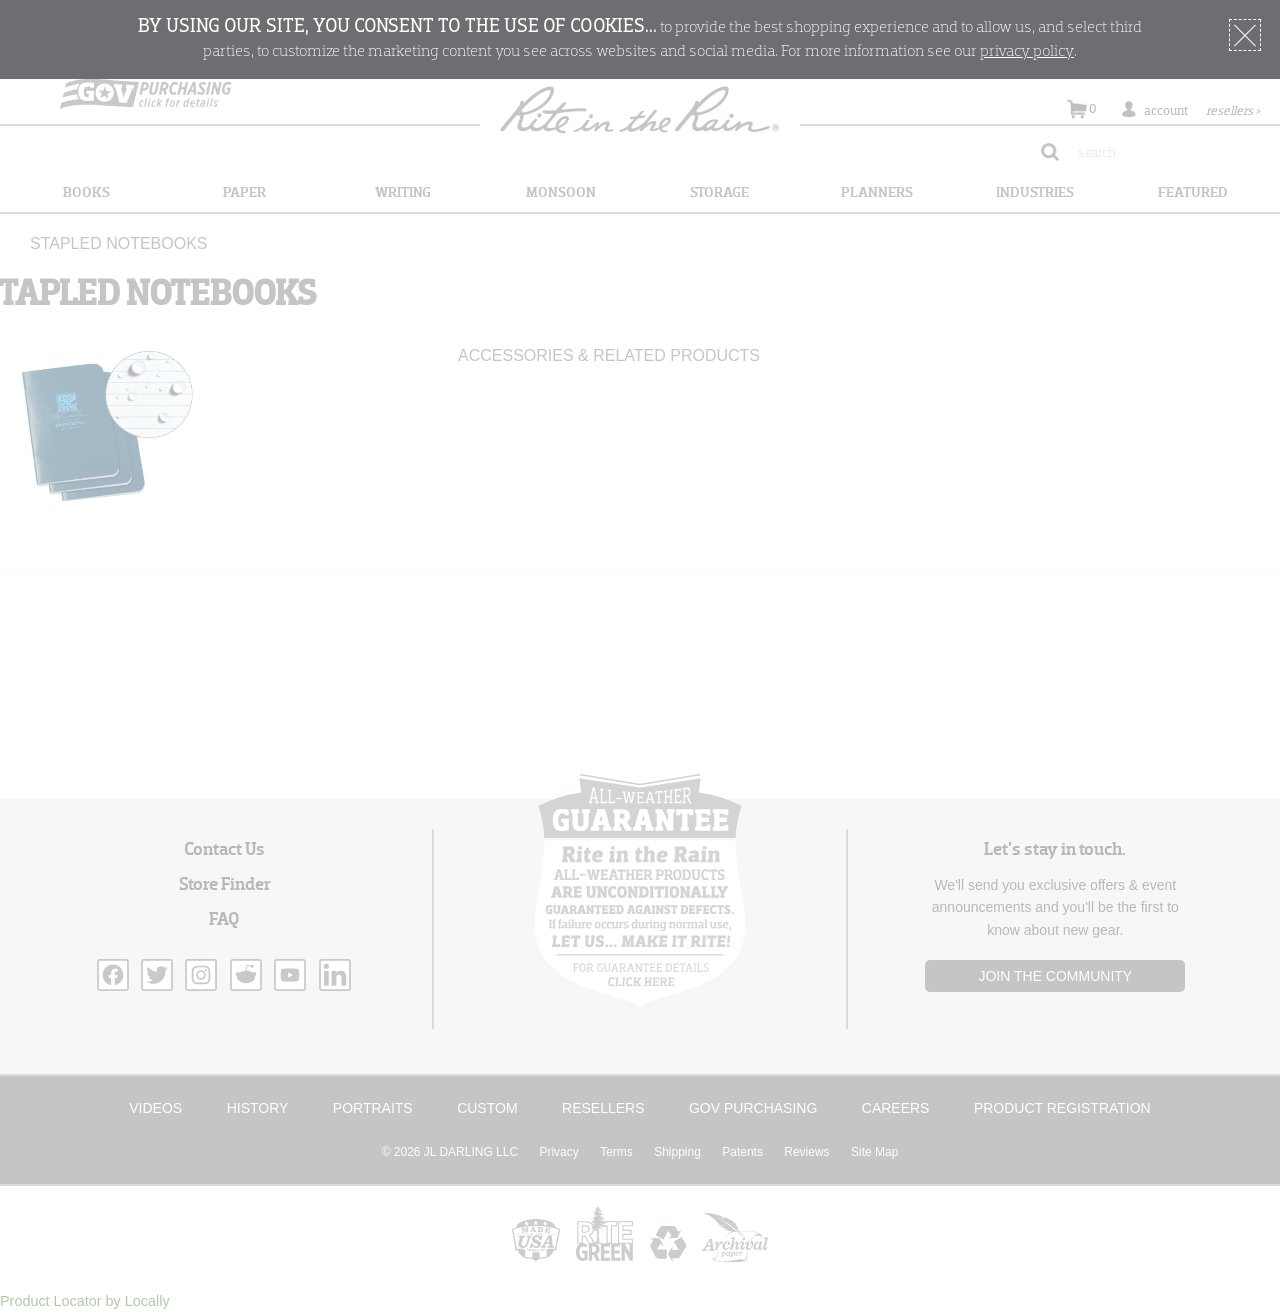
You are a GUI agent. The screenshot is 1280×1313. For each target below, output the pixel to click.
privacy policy (1027, 52)
